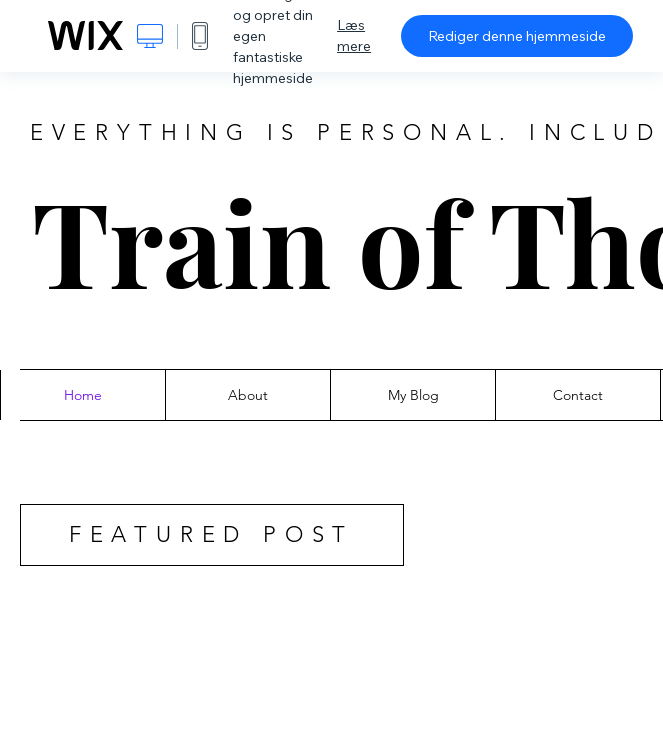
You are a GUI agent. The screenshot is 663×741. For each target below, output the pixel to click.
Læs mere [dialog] (354, 35)
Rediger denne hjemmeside (517, 36)
